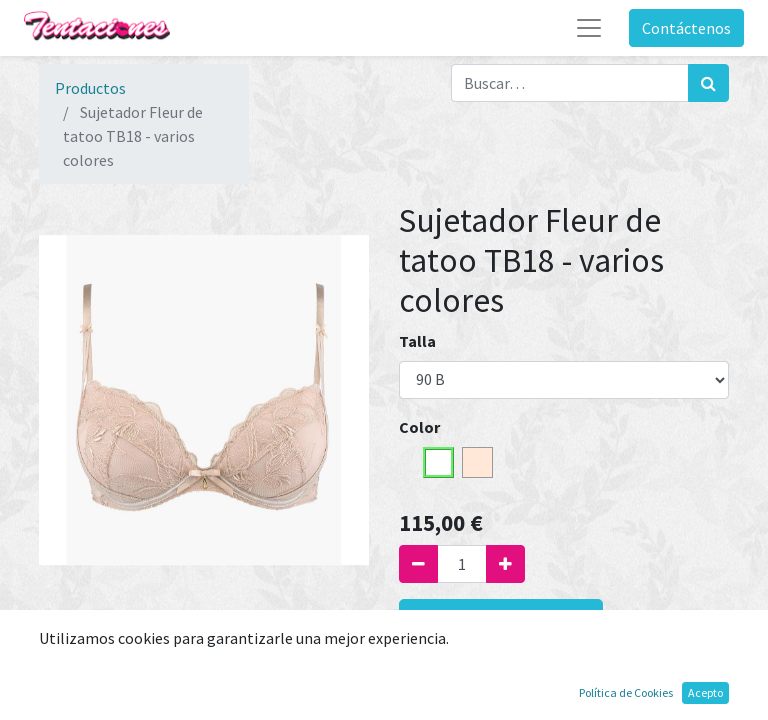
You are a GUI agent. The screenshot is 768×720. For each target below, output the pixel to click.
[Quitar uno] (418, 564)
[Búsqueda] (708, 83)
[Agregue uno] (505, 564)
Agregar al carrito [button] (501, 622)
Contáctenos (686, 28)
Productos (90, 88)
